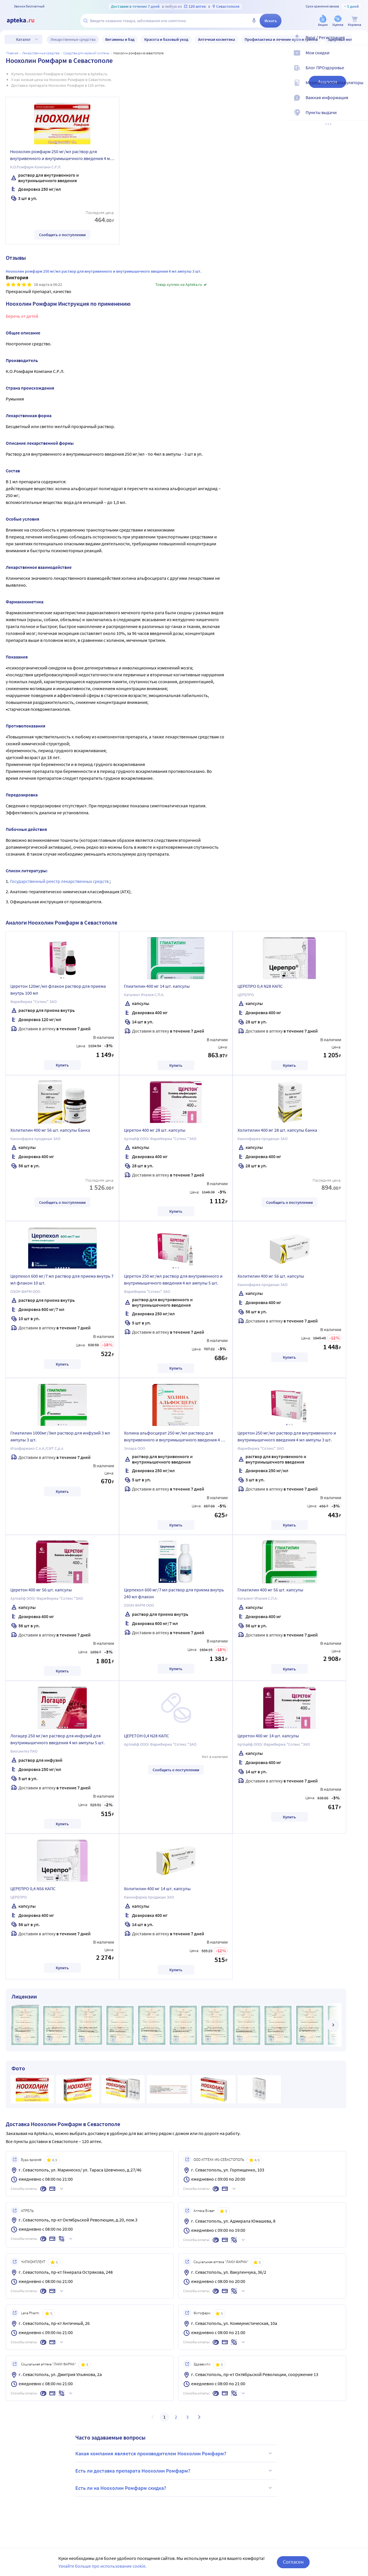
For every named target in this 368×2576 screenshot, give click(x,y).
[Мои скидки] (360, 57)
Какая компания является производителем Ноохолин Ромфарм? (174, 2453)
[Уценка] (337, 21)
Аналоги (327, 81)
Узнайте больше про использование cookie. (102, 2566)
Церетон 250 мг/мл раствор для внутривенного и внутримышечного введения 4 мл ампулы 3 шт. (286, 1436)
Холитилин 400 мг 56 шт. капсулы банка (50, 1130)
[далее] (333, 2025)
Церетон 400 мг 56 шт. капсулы (41, 1590)
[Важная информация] (360, 102)
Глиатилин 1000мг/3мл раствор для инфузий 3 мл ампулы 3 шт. (60, 1436)
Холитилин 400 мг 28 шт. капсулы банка (277, 1130)
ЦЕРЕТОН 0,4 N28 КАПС (146, 1735)
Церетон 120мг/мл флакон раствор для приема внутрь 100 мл (58, 989)
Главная (12, 53)
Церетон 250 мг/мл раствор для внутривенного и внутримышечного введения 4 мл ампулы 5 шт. (173, 1279)
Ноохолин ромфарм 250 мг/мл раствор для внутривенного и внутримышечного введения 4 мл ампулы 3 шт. (61, 156)
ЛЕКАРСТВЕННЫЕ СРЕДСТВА (41, 53)
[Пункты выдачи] (360, 117)
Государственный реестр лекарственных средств (60, 881)
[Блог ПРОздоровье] (360, 72)
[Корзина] (354, 21)
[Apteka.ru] (25, 20)
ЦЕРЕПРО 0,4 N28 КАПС (260, 986)
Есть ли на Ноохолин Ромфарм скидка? (174, 2487)
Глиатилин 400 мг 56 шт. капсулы (270, 1590)
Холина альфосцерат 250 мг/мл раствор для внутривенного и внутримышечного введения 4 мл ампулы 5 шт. (175, 1437)
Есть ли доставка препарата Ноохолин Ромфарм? (174, 2470)
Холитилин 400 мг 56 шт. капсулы (270, 1276)
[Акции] (323, 21)
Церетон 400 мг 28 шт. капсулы (154, 1130)
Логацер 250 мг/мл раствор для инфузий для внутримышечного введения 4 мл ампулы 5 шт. (57, 1739)
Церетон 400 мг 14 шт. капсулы (268, 1735)
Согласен (293, 2561)
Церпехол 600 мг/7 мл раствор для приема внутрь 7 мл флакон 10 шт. (62, 1279)
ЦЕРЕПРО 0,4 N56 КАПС (32, 1888)
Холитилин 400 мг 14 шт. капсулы (157, 1888)
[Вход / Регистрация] (360, 42)
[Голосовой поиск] (253, 20)
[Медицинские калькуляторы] (360, 87)
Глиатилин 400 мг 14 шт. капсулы (157, 986)
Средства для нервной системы (86, 53)
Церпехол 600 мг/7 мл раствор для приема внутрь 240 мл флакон (174, 1593)
